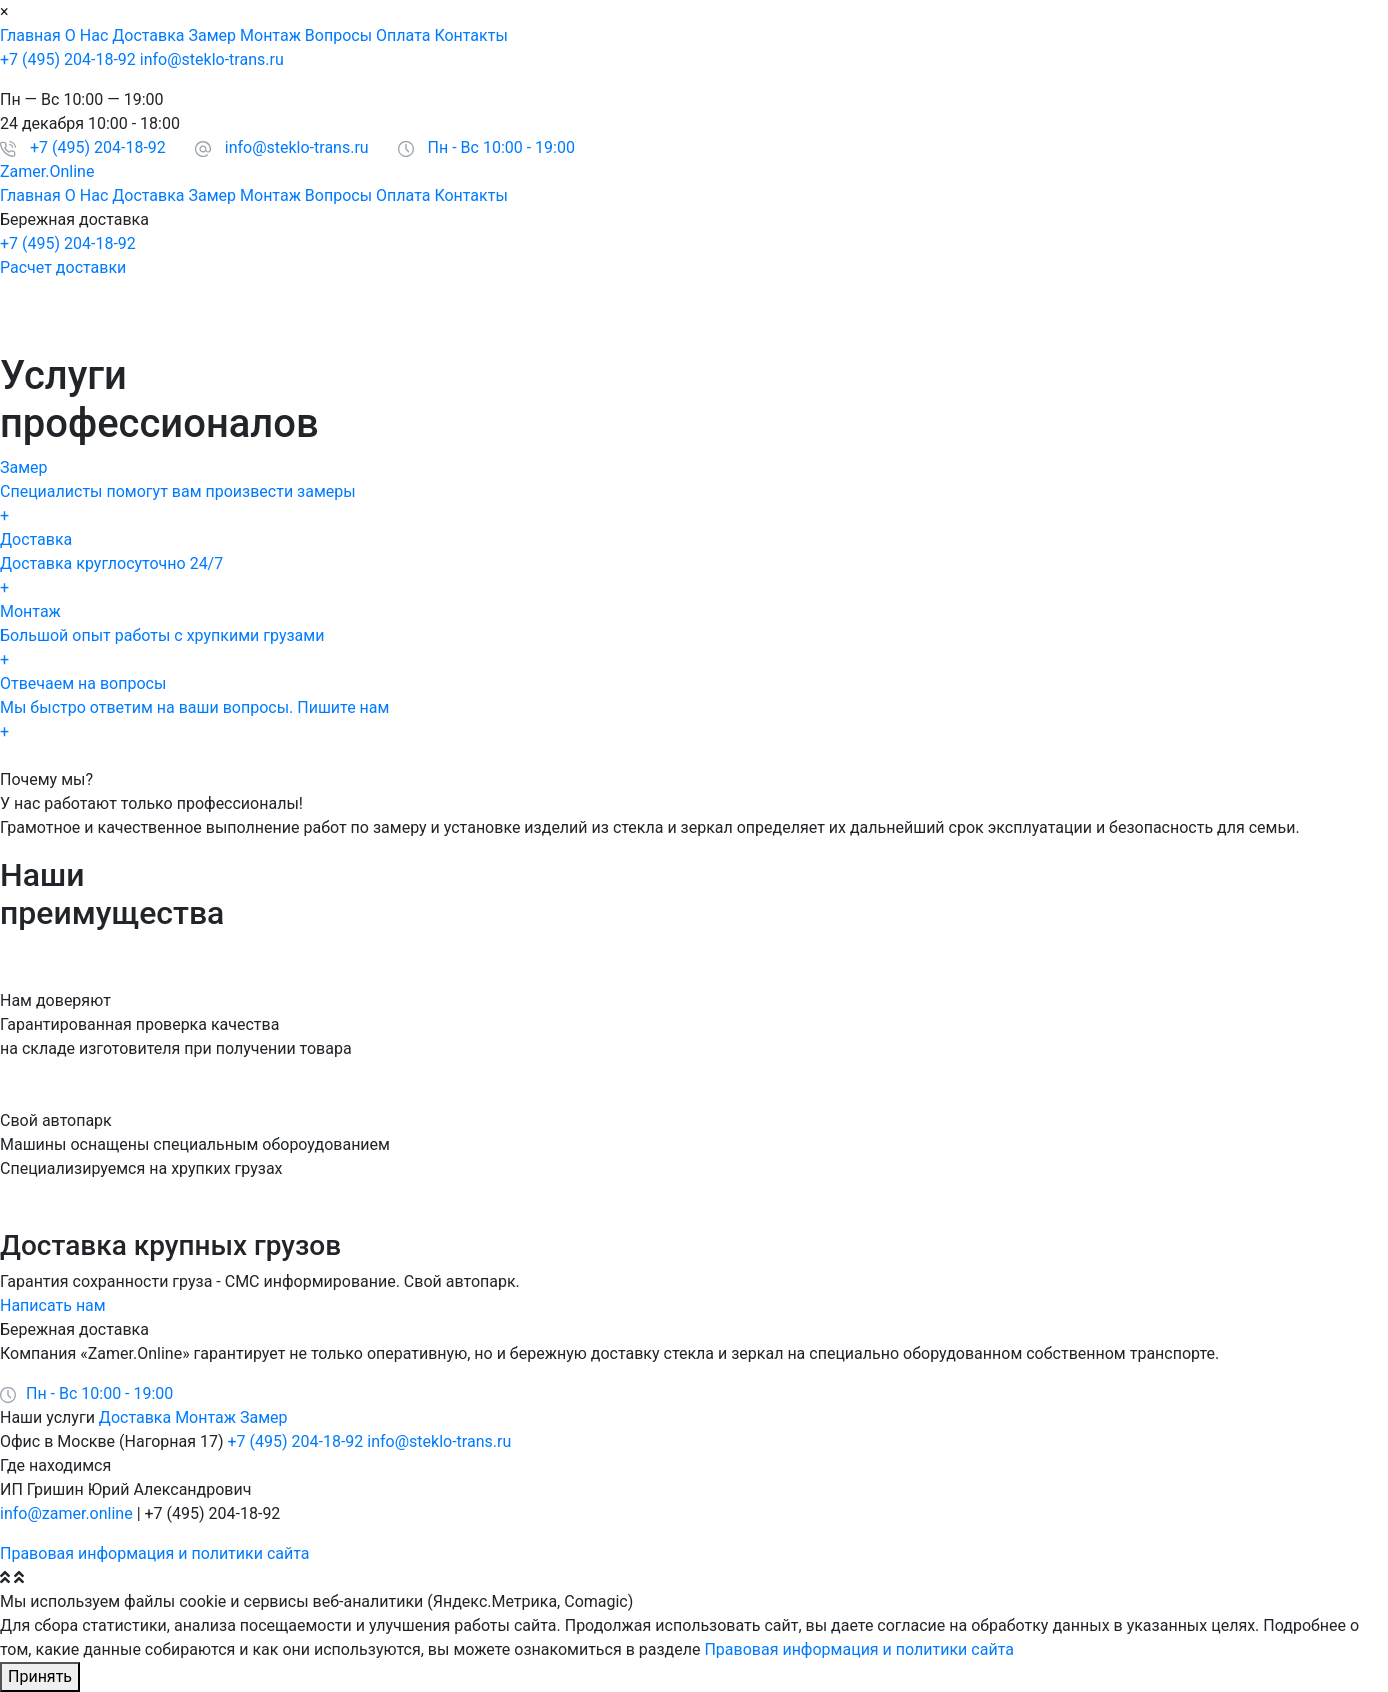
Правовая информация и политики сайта (154, 1553)
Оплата (403, 35)
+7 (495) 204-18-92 (68, 59)
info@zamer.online (66, 1513)
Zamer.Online (47, 171)
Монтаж (270, 35)
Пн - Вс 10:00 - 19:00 (501, 147)
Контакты (470, 35)
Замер (213, 35)
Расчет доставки (63, 267)
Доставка (148, 35)
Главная (30, 35)
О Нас (86, 35)
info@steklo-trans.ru (212, 59)
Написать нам (53, 1305)
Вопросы (338, 35)
